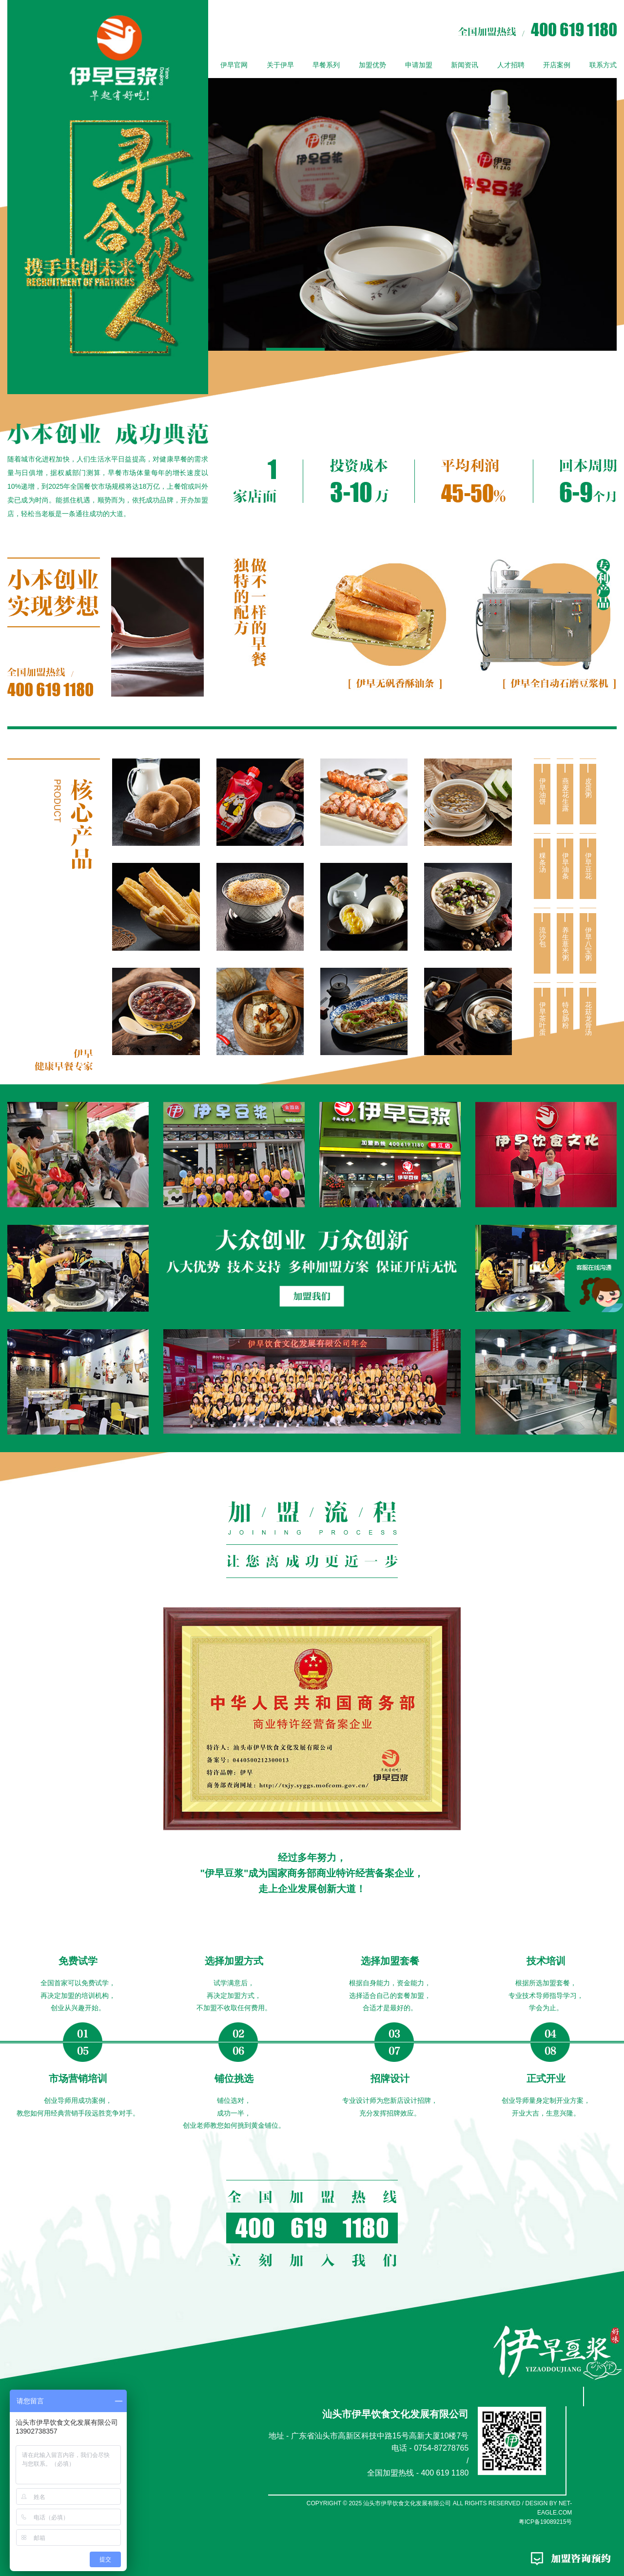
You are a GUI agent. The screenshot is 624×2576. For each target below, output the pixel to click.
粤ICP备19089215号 (545, 2521)
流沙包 (542, 937)
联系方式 (603, 65)
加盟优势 (372, 65)
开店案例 (556, 65)
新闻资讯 (464, 65)
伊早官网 (234, 65)
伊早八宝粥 (588, 944)
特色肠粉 (565, 1015)
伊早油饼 (542, 791)
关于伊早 (280, 65)
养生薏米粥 (565, 944)
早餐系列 (326, 65)
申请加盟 (418, 65)
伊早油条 (565, 865)
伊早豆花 (588, 865)
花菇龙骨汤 (588, 1018)
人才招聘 (511, 65)
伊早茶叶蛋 (542, 1018)
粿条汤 (542, 862)
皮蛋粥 (588, 788)
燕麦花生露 (565, 795)
